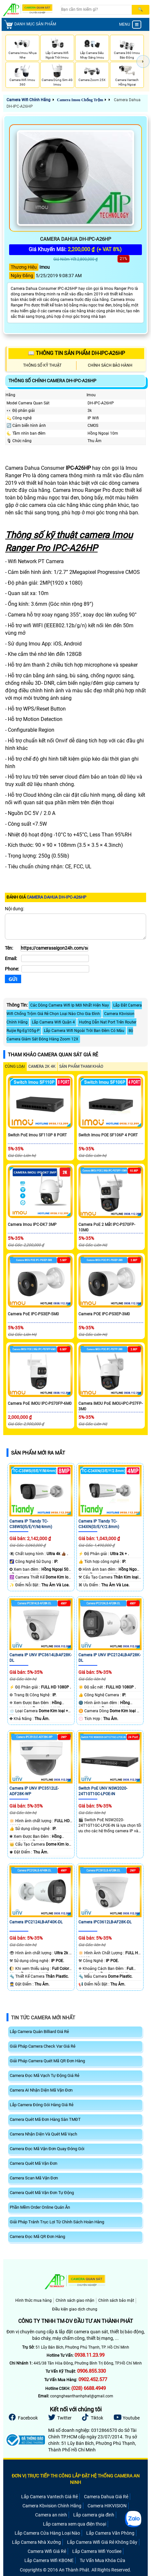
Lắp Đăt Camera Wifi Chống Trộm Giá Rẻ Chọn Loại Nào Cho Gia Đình (74, 1009)
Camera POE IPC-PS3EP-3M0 (104, 1314)
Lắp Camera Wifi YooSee (96, 2551)
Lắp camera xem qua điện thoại (74, 2524)
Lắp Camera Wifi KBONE (49, 2560)
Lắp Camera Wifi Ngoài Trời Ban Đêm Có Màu (84, 1030)
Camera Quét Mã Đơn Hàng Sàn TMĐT (45, 2119)
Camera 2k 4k (42, 1066)
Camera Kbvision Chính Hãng (51, 2505)
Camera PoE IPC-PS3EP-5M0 (33, 1314)
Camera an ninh (51, 2514)
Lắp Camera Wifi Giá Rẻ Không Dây (102, 2542)
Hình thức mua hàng (33, 2300)
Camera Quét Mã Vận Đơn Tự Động (42, 2192)
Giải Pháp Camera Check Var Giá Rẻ (43, 2046)
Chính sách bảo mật (116, 2300)
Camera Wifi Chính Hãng (28, 100)
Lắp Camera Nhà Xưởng (36, 2542)
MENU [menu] (130, 24)
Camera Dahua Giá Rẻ (106, 2496)
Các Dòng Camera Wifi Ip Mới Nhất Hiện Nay (69, 1005)
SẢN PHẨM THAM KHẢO (81, 1066)
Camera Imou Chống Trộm (80, 100)
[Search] (96, 9)
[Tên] (54, 948)
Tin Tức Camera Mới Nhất (43, 2018)
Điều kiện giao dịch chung (74, 2309)
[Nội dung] (75, 927)
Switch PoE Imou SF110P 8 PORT (37, 1135)
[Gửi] (13, 979)
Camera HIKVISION (107, 2505)
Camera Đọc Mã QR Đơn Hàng (37, 2236)
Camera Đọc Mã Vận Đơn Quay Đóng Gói (47, 2148)
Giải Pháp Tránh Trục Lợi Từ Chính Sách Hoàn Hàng (57, 2221)
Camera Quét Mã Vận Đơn (33, 2163)
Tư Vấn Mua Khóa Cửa (102, 2560)
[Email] (55, 958)
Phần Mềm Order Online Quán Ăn (40, 2207)
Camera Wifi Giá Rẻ (47, 2551)
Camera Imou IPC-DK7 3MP (32, 1224)
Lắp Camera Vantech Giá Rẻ (49, 2496)
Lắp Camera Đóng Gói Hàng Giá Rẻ (42, 2104)
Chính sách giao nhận (75, 2300)
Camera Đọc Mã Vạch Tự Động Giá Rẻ (44, 2075)
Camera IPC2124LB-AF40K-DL (35, 1922)
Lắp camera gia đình (93, 2514)
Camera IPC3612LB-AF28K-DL (104, 1922)
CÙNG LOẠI (15, 1066)
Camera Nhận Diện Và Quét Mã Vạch (43, 2134)
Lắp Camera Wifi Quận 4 (53, 1022)
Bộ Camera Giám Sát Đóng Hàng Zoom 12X (70, 1034)
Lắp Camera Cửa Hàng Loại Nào (47, 2533)
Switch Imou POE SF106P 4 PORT (108, 1135)
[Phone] (55, 968)
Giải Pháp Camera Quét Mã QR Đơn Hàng (47, 2060)
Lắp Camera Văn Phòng (110, 2533)
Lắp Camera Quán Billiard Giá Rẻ (39, 2031)
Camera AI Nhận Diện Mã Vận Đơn (41, 2090)
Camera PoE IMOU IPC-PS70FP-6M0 (40, 1403)
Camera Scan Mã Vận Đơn (34, 2178)
